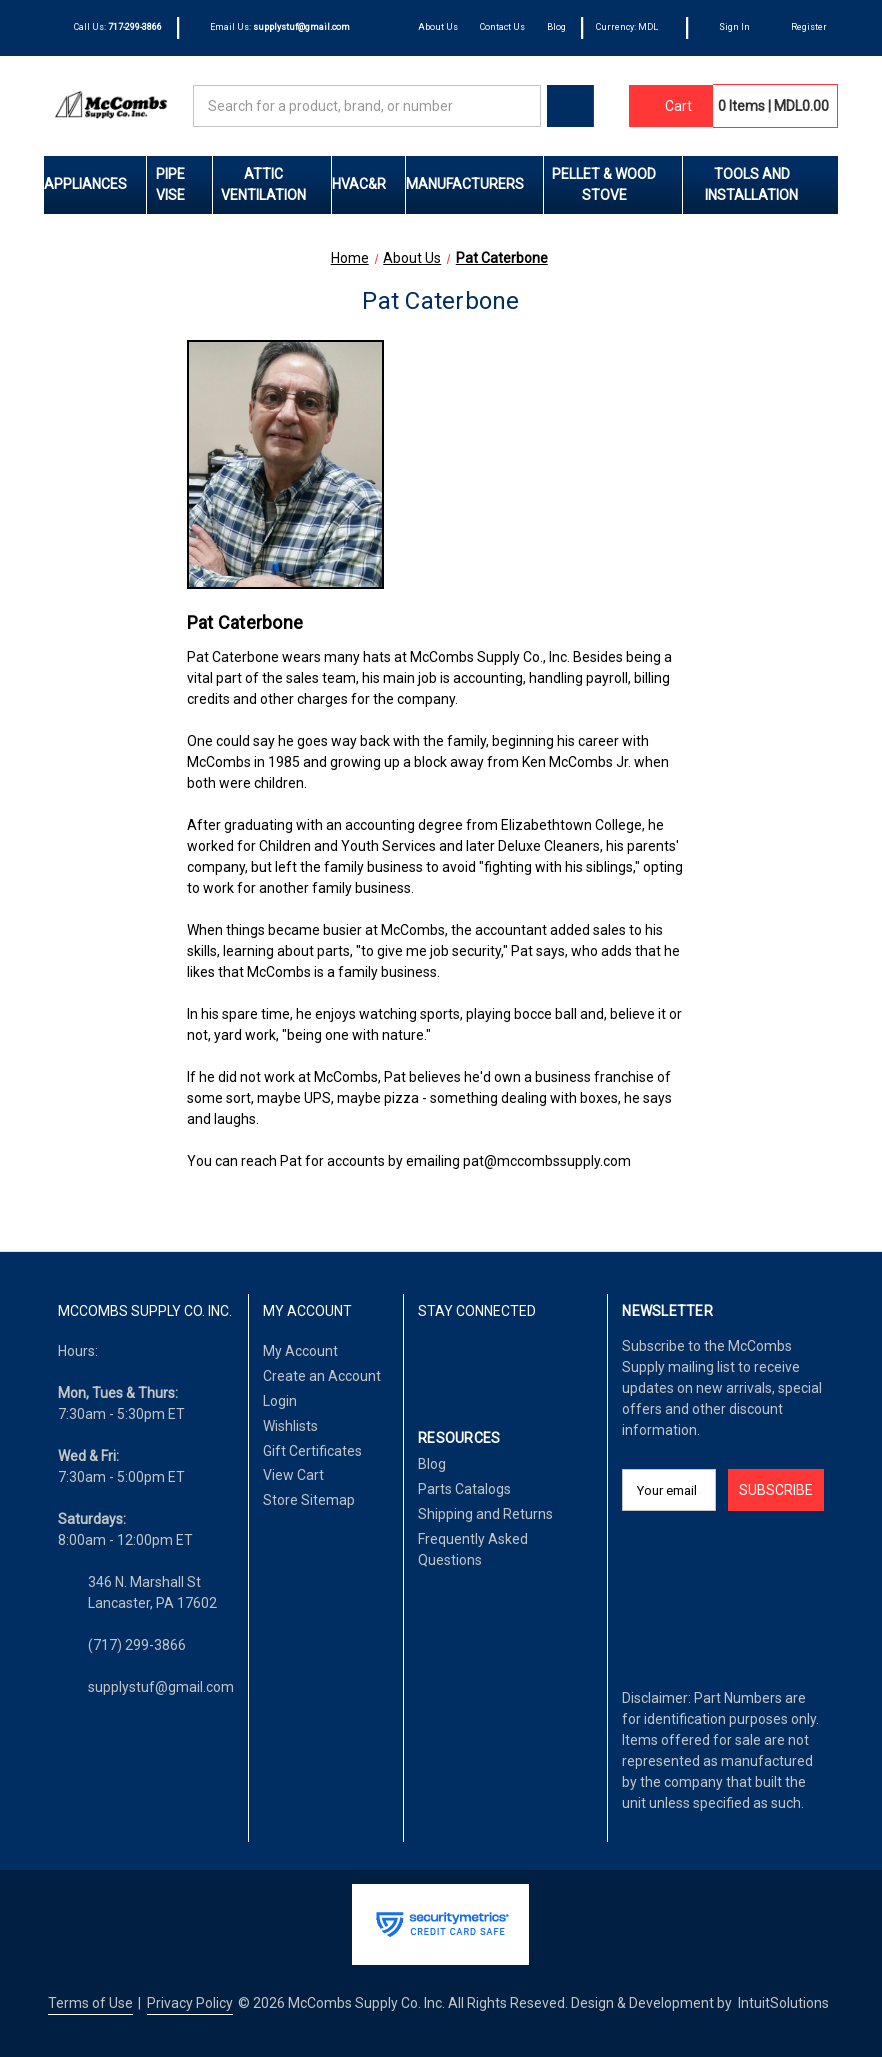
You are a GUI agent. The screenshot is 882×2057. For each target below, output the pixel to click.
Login (280, 1401)
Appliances (95, 184)
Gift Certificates (312, 1451)
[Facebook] (428, 1363)
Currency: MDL (633, 27)
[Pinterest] (526, 1363)
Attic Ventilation (276, 184)
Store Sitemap (309, 1500)
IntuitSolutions (783, 2003)
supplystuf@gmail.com (161, 1687)
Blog (556, 27)
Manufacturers (474, 184)
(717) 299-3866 (137, 1645)
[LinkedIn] (461, 1363)
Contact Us (502, 27)
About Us (438, 27)
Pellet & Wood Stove (617, 184)
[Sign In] (726, 28)
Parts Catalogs (464, 1489)
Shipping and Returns (485, 1514)
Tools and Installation (771, 184)
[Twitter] (494, 1363)
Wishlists (290, 1426)
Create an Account (322, 1376)
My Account (300, 1351)
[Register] (799, 28)
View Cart (293, 1475)
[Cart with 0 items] (671, 106)
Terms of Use (90, 2003)
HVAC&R (368, 184)
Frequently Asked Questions (473, 1549)
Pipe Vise (183, 184)
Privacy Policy (190, 2003)
